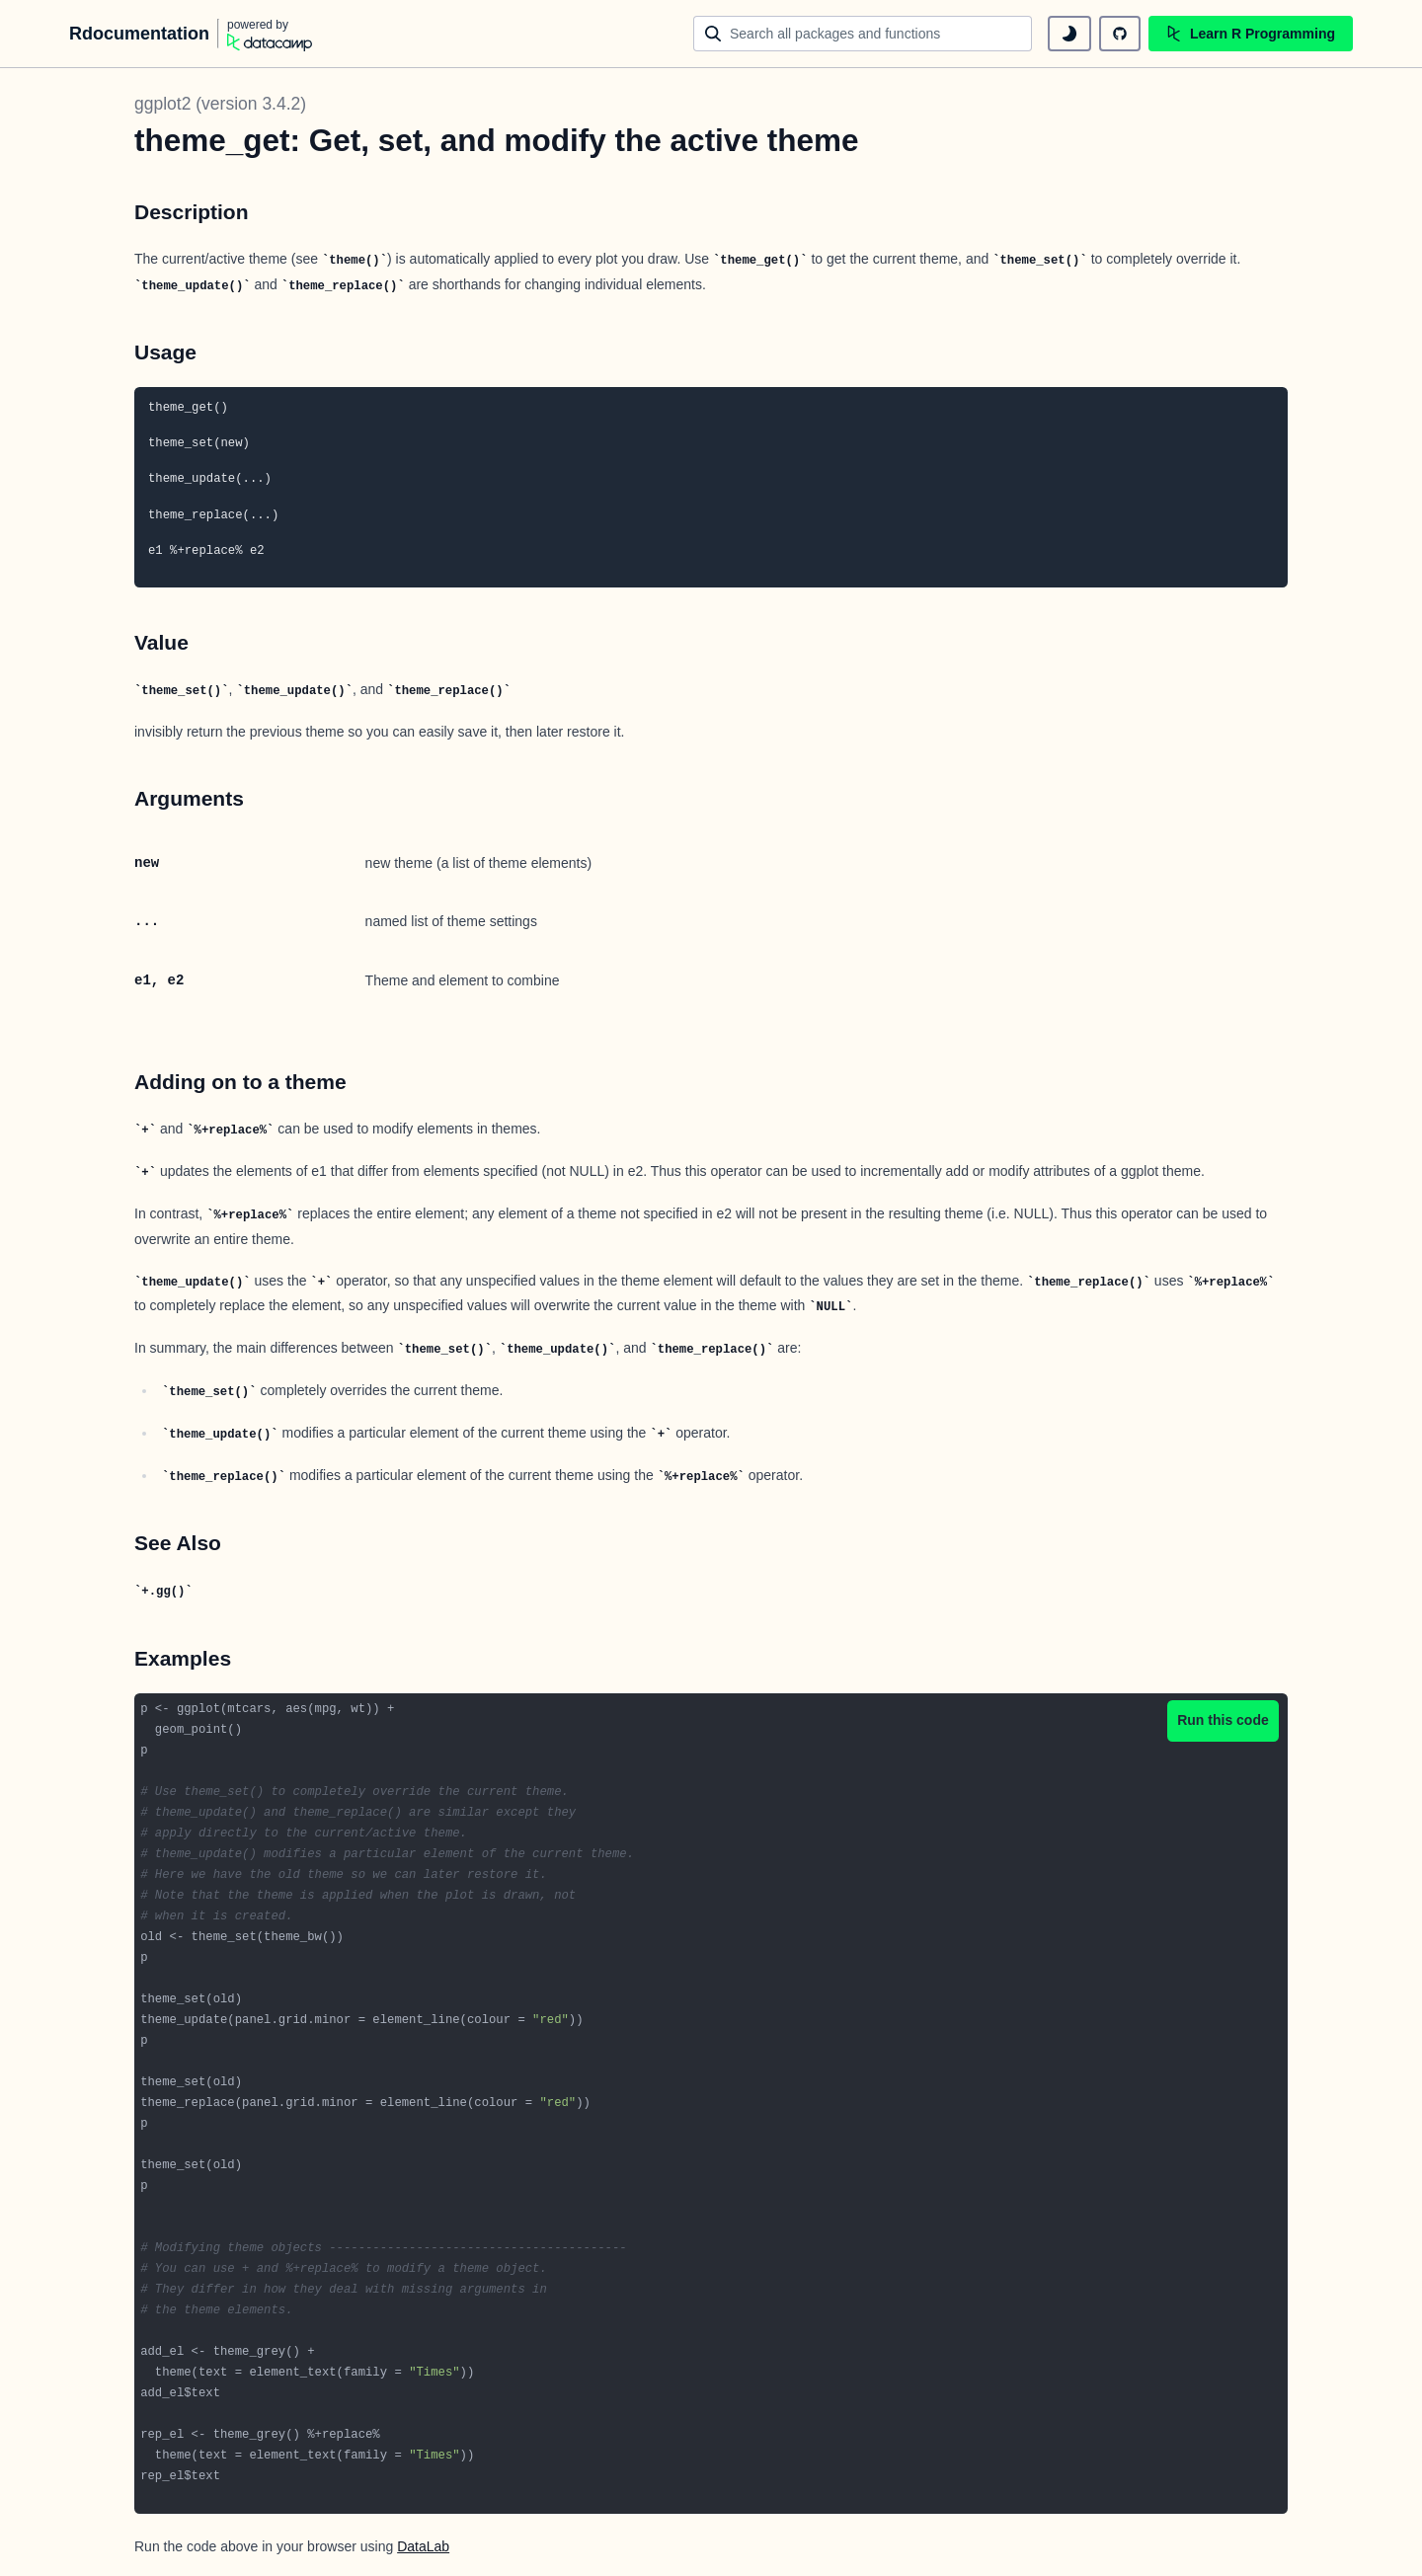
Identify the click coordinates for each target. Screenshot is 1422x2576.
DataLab (423, 2546)
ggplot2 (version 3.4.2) (220, 104)
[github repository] (1120, 33)
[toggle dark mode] (1069, 33)
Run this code (1223, 1720)
